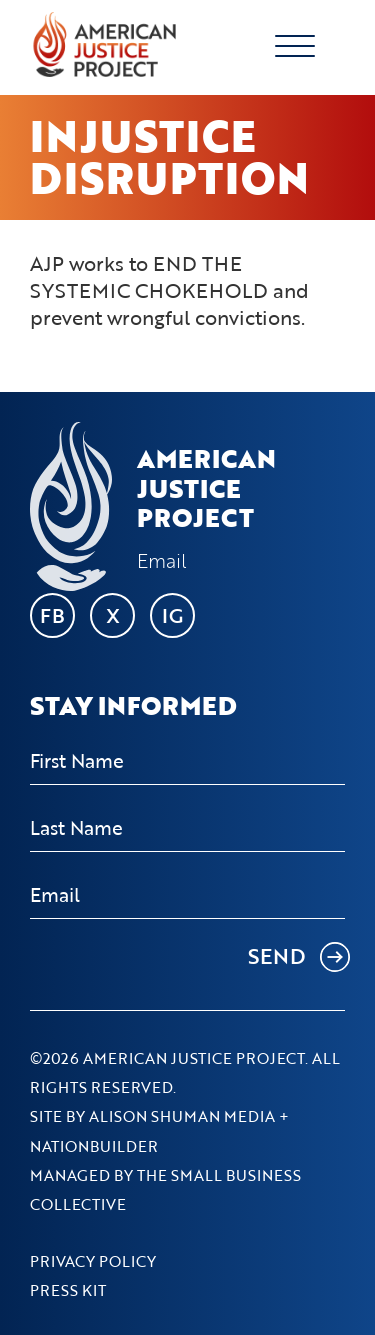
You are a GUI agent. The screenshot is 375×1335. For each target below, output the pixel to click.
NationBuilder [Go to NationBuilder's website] (94, 1146)
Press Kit (68, 1290)
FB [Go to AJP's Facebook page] (52, 615)
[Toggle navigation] (320, 45)
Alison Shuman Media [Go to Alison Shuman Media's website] (182, 1116)
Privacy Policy (93, 1261)
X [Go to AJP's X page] (113, 615)
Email (162, 561)
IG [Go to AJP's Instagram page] (172, 615)
